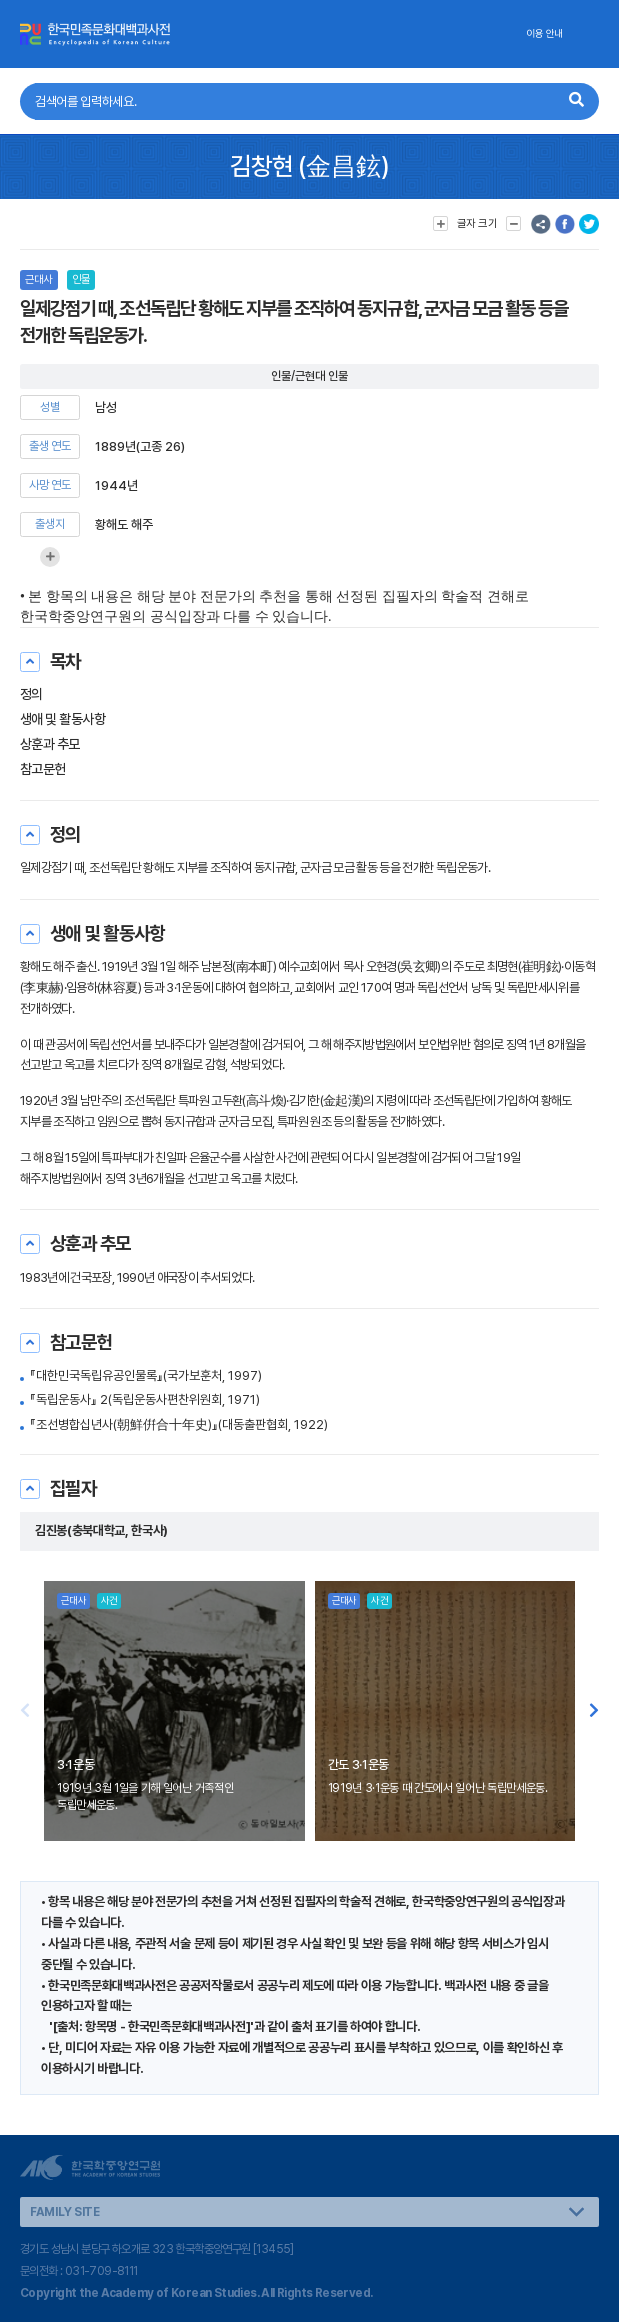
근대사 (39, 279)
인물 (81, 279)
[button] (594, 1711)
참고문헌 (43, 769)
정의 (31, 694)
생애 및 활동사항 (62, 719)
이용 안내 (544, 33)
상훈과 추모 (50, 744)
